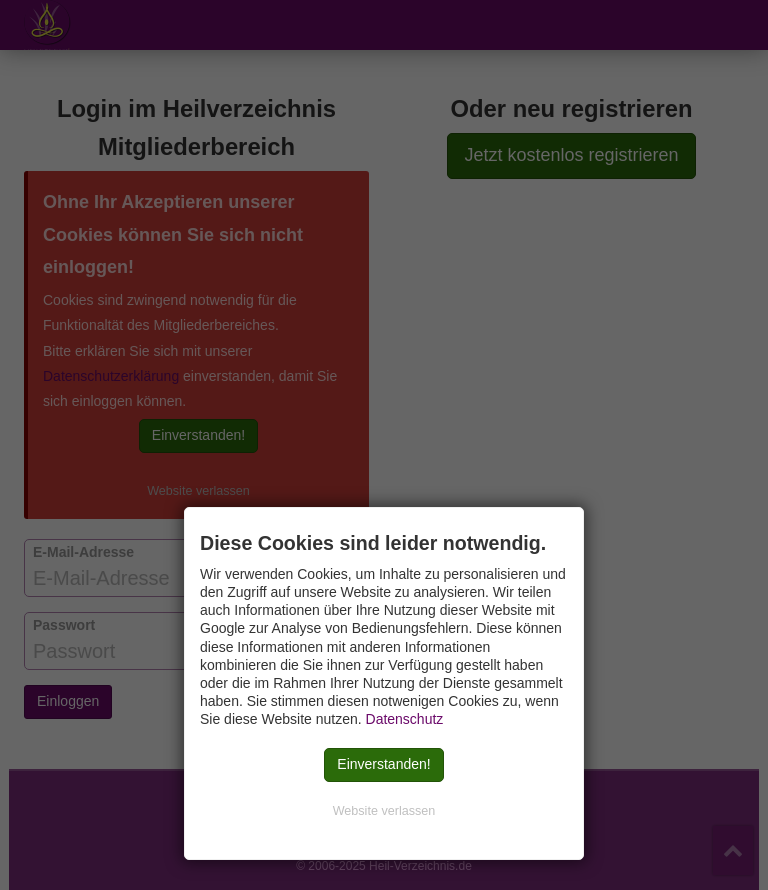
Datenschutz (405, 719)
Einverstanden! (383, 764)
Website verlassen (384, 811)
